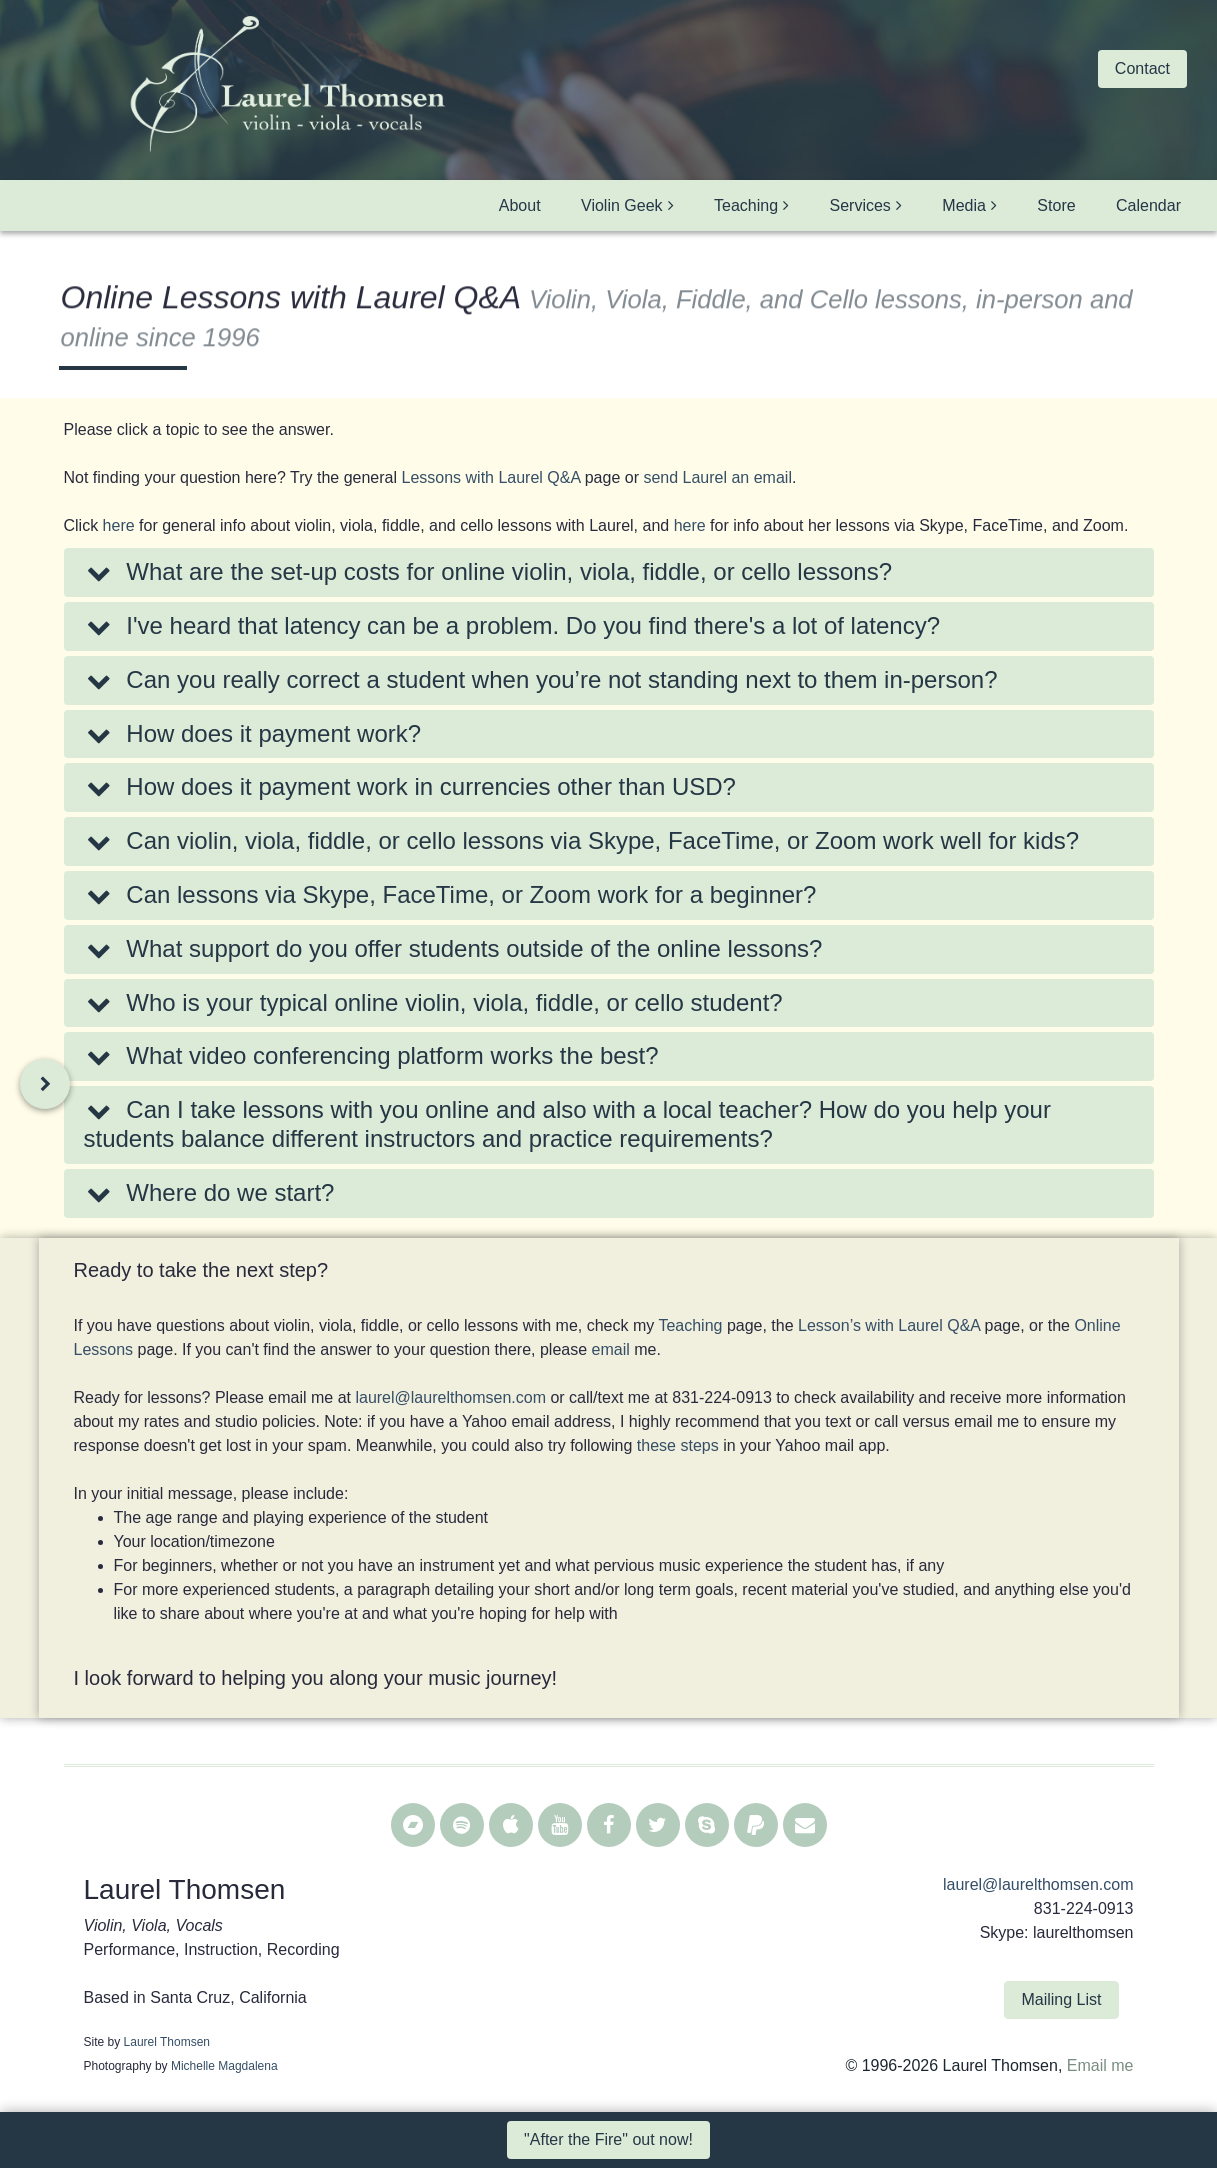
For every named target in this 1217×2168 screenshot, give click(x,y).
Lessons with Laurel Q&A (490, 477)
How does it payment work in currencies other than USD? (410, 786)
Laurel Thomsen (167, 2042)
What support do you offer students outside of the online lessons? (453, 948)
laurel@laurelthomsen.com (450, 1397)
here (119, 525)
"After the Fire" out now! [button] (608, 2139)
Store (1056, 205)
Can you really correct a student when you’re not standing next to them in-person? (541, 679)
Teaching (746, 205)
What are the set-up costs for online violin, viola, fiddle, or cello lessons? (488, 571)
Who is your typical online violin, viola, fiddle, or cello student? (433, 1002)
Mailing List (1061, 1999)
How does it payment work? (253, 733)
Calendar (1148, 205)
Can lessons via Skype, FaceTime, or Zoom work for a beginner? (450, 894)
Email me (1100, 2065)
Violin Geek (622, 205)
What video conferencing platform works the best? (371, 1055)
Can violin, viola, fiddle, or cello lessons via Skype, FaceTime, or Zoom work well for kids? (582, 840)
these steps (678, 1445)
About (520, 205)
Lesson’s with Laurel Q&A (889, 1325)
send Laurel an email (717, 477)
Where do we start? (209, 1192)
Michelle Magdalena (224, 2066)
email (611, 1349)
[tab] (609, 572)
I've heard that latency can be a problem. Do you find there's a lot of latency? (512, 625)
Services (860, 205)
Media (964, 205)
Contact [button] (1142, 68)
